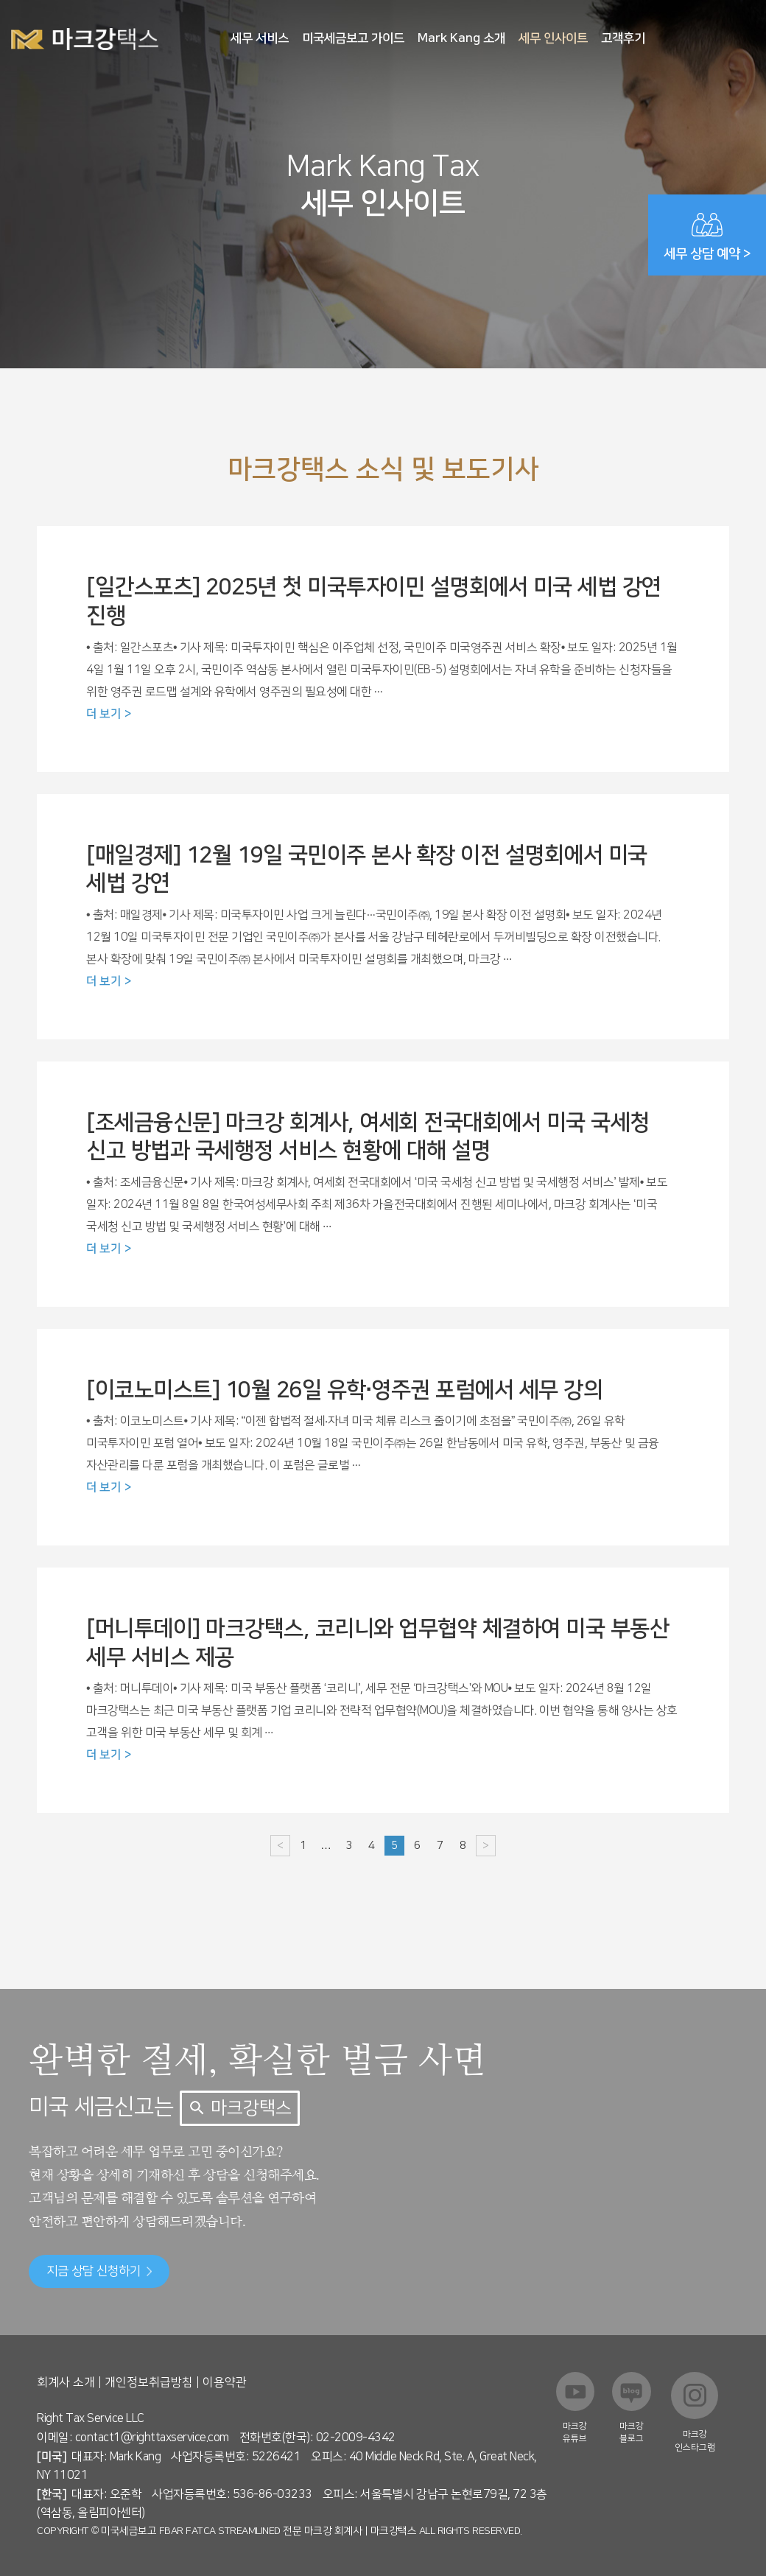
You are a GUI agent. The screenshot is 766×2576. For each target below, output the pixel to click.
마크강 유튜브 (575, 2432)
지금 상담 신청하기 (99, 2271)
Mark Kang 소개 (461, 38)
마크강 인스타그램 (695, 2440)
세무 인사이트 (553, 38)
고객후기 (623, 38)
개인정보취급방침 (149, 2382)
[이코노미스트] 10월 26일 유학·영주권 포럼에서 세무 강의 (344, 1390)
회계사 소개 (66, 2382)
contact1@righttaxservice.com (152, 2437)
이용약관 (225, 2382)
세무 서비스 (260, 38)
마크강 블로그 (631, 2432)
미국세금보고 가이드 (353, 38)
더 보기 (103, 713)
